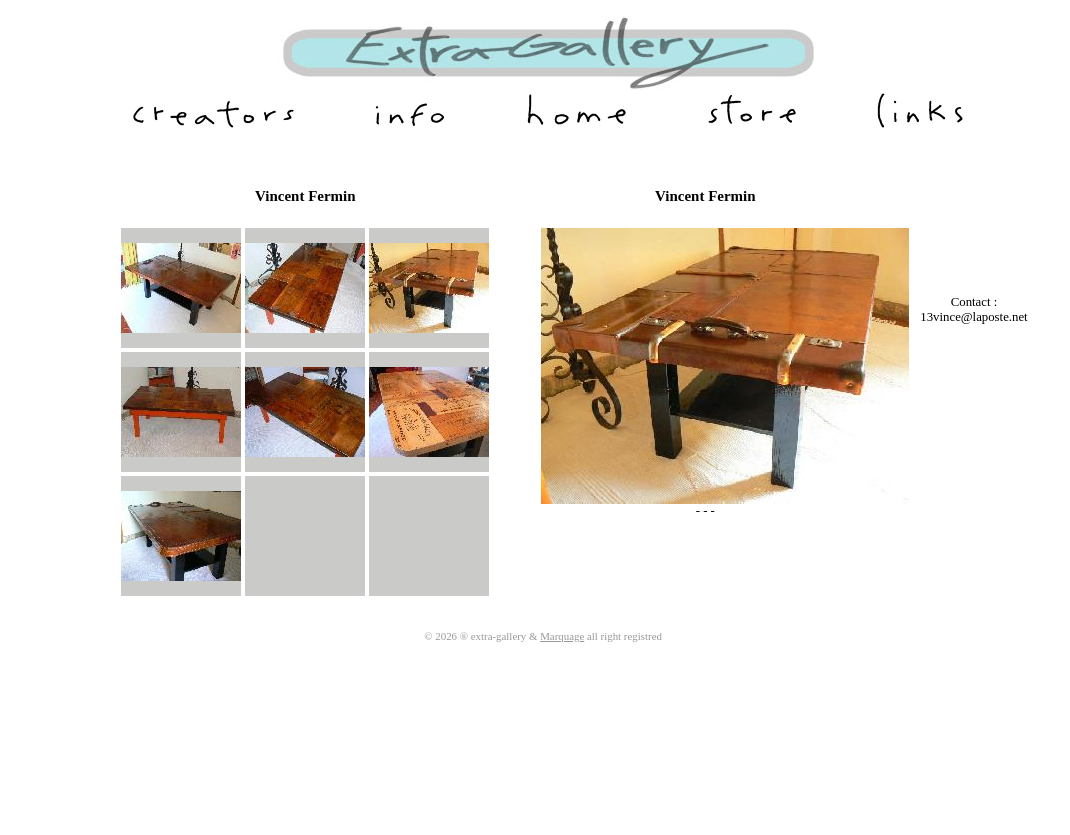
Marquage (562, 636)
